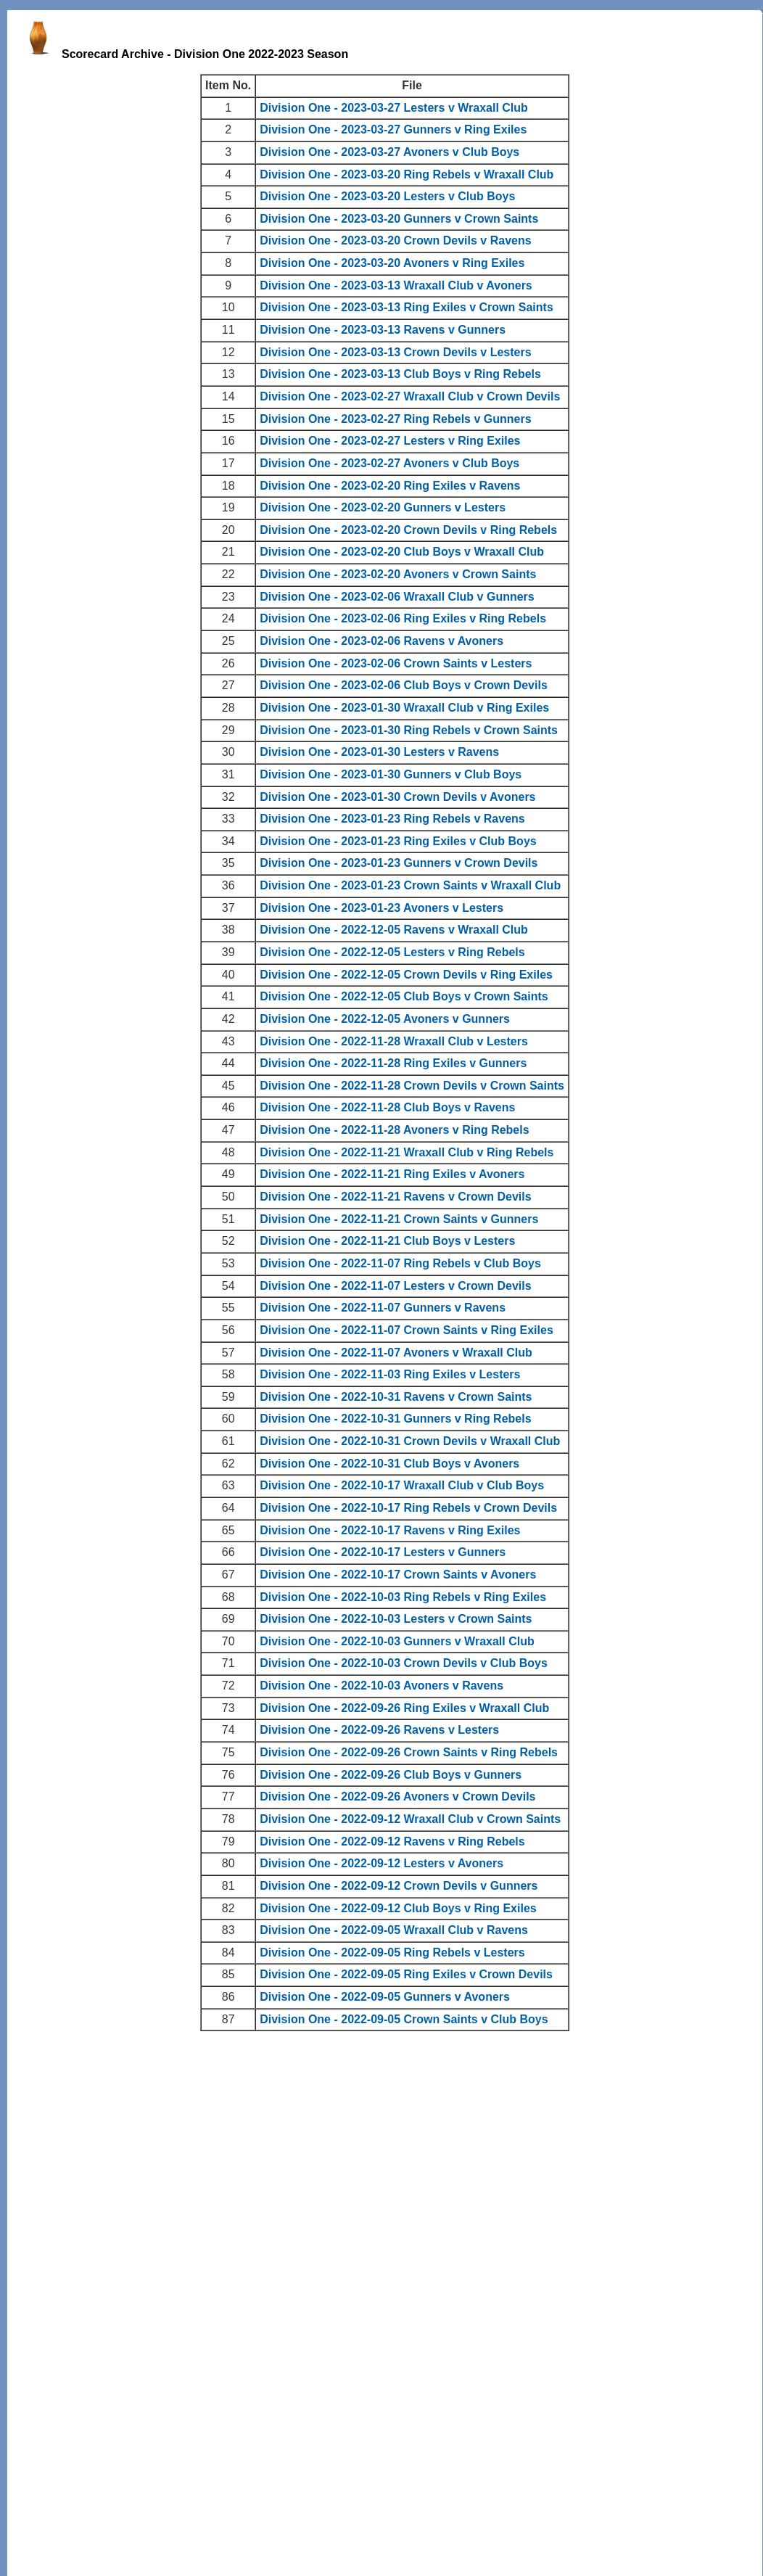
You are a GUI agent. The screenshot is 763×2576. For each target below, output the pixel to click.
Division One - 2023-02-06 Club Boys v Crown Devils (404, 685)
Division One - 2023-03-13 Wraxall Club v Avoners (396, 285)
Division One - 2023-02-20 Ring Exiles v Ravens (390, 486)
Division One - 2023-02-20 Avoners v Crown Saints (398, 574)
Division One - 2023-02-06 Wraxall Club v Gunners (397, 596)
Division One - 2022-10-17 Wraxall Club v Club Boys (402, 1485)
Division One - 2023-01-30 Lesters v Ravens (379, 752)
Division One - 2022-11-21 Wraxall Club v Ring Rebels (406, 1152)
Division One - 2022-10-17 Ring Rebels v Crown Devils (408, 1508)
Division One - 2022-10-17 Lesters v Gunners (383, 1552)
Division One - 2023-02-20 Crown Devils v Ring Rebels (408, 530)
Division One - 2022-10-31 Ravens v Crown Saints (396, 1397)
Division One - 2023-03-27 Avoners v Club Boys (389, 152)
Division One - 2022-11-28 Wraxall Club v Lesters (394, 1041)
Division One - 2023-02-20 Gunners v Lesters (383, 507)
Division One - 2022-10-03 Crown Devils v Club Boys (404, 1663)
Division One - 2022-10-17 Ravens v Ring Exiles (390, 1530)
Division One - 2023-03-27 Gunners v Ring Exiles (393, 129)
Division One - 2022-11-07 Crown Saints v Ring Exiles (406, 1330)
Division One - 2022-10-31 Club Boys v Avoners (389, 1463)
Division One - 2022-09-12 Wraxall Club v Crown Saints (410, 1819)
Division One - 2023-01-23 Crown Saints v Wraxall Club (410, 885)
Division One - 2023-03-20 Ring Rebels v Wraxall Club (406, 174)
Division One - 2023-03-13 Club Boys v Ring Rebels (400, 374)
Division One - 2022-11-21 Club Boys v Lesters (387, 1241)
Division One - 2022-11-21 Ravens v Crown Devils (395, 1196)
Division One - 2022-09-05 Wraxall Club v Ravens (394, 1930)
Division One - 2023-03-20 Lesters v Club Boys (387, 196)
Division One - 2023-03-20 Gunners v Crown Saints (399, 219)
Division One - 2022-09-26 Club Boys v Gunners (390, 1775)
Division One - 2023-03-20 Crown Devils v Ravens (395, 240)
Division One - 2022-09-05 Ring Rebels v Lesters (392, 1952)
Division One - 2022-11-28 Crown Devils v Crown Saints (412, 1085)
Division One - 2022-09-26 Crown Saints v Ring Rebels (409, 1752)
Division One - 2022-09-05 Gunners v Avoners (385, 1997)
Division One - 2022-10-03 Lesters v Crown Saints (396, 1619)
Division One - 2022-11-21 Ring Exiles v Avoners (392, 1174)
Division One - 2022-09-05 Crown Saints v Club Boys (404, 2019)
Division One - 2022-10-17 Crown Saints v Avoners (398, 1574)
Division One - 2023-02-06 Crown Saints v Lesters (396, 663)
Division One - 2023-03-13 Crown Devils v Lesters (395, 352)
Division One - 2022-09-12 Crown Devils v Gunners (398, 1886)
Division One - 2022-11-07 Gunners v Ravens (383, 1307)
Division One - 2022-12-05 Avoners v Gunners (385, 1019)
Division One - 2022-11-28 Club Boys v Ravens (387, 1107)
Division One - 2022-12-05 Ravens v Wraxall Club (394, 929)
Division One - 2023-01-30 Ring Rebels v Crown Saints (409, 730)
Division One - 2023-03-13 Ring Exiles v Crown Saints (406, 307)
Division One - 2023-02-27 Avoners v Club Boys (389, 463)
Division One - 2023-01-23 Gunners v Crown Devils (398, 863)
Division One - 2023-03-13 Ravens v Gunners (383, 330)
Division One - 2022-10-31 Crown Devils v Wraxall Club (410, 1441)
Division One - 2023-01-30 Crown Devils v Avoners (397, 797)
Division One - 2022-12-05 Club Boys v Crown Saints (404, 996)
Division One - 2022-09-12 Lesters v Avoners (381, 1863)
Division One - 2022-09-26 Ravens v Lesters (379, 1730)
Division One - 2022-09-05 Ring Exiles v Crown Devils (406, 1974)
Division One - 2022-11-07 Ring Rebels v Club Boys (400, 1263)
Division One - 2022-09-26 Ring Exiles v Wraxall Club (404, 1708)
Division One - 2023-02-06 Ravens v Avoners (381, 641)
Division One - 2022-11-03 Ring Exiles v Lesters (390, 1374)
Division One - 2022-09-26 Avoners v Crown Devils (397, 1796)
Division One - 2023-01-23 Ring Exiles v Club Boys (398, 841)
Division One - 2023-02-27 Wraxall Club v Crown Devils (410, 396)
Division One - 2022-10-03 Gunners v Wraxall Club (397, 1641)
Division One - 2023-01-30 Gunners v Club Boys (390, 774)
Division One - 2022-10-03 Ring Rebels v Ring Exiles (403, 1597)
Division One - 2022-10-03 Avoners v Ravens (381, 1685)
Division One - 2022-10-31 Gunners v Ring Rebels (395, 1418)
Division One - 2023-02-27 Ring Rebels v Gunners (395, 419)
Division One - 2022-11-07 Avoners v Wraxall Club (396, 1352)
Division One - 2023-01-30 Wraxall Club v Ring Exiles (404, 707)
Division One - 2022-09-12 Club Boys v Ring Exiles (398, 1908)
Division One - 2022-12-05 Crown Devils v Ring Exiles (406, 974)
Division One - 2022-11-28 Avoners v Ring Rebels (394, 1130)
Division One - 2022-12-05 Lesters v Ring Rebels (392, 952)
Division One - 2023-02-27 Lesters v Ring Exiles (390, 441)
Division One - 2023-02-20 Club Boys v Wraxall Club (402, 552)
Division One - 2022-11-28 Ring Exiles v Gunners (393, 1063)
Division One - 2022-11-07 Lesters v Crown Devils (395, 1286)
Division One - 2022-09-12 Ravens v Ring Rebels (392, 1841)
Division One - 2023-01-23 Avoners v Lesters (381, 908)
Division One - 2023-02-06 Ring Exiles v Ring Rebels (403, 618)
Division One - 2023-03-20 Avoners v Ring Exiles (392, 263)
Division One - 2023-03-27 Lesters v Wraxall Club (394, 108)
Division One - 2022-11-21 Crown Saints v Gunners (399, 1219)
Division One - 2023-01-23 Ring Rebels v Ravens (392, 818)
